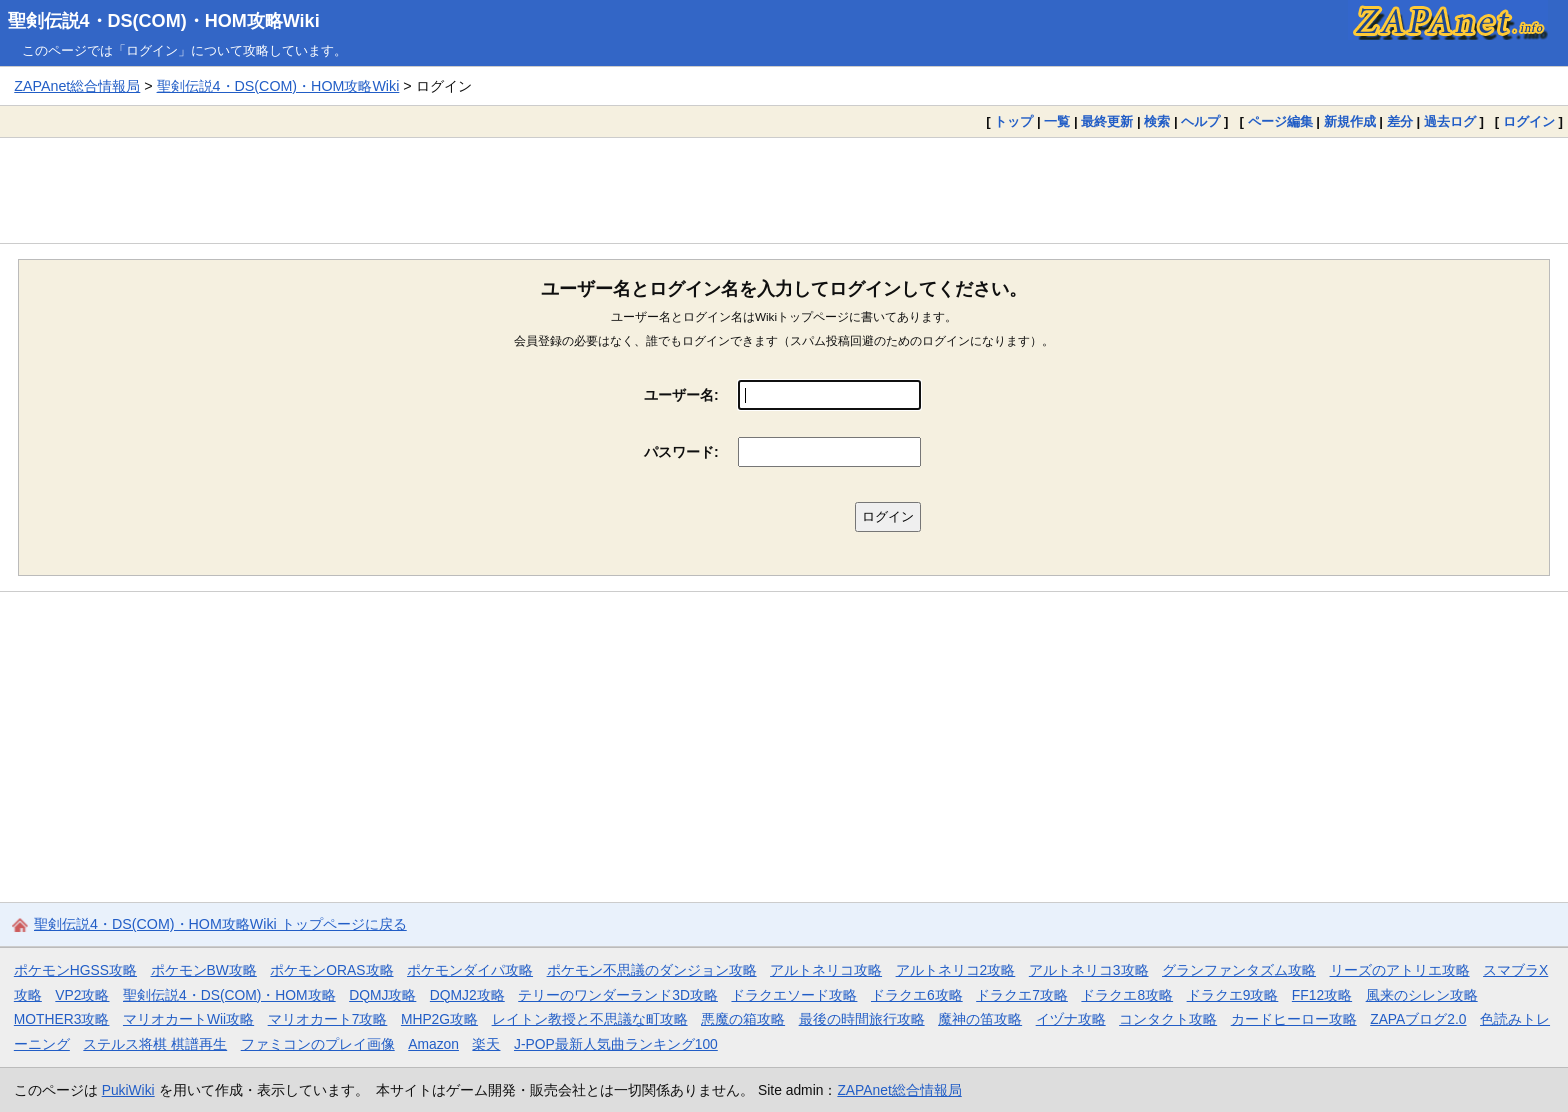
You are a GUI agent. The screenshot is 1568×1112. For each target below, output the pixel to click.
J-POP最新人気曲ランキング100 (616, 1044)
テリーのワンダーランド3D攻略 (618, 995)
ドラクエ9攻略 (1233, 995)
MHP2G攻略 (439, 1019)
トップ (1013, 121)
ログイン (1529, 121)
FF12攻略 (1322, 995)
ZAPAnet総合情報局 (77, 86)
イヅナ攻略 (1071, 1019)
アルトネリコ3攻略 (1089, 970)
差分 (1400, 121)
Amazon (433, 1044)
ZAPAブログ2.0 (1418, 1019)
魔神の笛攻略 (980, 1019)
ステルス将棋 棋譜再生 (155, 1044)
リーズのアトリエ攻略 (1400, 970)
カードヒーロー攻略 (1294, 1019)
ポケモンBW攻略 (204, 970)
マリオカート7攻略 (328, 1019)
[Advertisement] (784, 190)
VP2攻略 (82, 995)
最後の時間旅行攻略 (862, 1019)
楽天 (486, 1044)
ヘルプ (1200, 121)
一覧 (1057, 121)
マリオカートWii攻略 (188, 1019)
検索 (1157, 121)
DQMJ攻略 (382, 995)
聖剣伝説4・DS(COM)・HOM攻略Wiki (164, 21)
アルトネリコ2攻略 (956, 970)
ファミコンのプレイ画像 (318, 1044)
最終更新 (1107, 121)
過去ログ (1450, 121)
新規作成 (1350, 121)
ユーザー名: (681, 395)
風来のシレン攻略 (1422, 995)
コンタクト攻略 (1168, 1019)
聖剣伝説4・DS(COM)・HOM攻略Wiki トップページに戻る (220, 924)
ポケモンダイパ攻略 (470, 970)
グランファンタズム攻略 (1239, 970)
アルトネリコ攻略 (826, 970)
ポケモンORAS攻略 (331, 970)
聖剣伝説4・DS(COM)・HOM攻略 (229, 995)
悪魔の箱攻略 (743, 1019)
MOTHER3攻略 (62, 1019)
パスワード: (681, 452)
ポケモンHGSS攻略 (75, 970)
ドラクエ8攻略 (1127, 995)
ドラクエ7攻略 (1022, 995)
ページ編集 (1280, 121)
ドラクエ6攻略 (917, 995)
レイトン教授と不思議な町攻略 (590, 1019)
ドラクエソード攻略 (794, 995)
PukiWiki (128, 1090)
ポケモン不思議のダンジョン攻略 (652, 970)
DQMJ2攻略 (467, 995)
